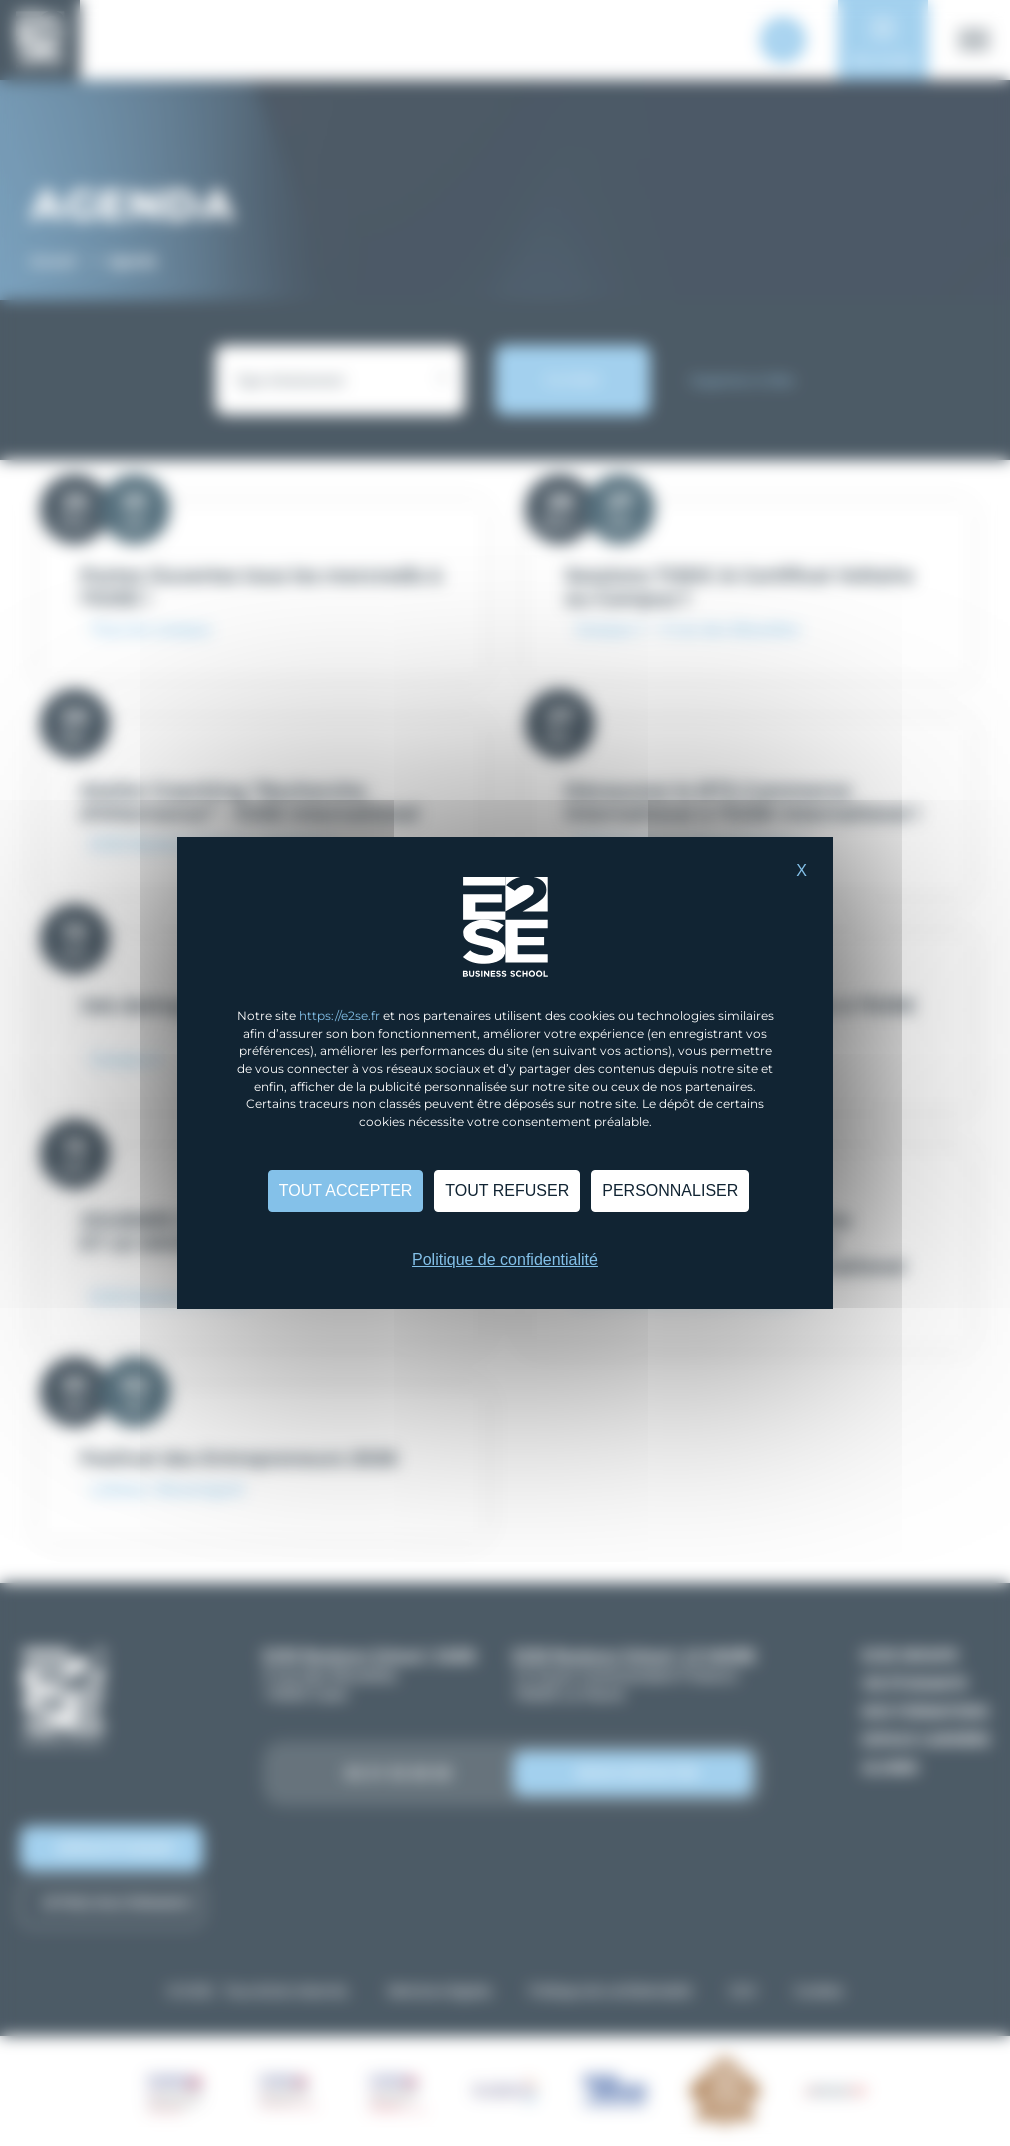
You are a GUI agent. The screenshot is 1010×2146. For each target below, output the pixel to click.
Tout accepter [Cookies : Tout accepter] (346, 1190)
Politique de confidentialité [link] (505, 1259)
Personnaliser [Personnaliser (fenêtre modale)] (670, 1190)
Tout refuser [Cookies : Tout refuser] (507, 1190)
